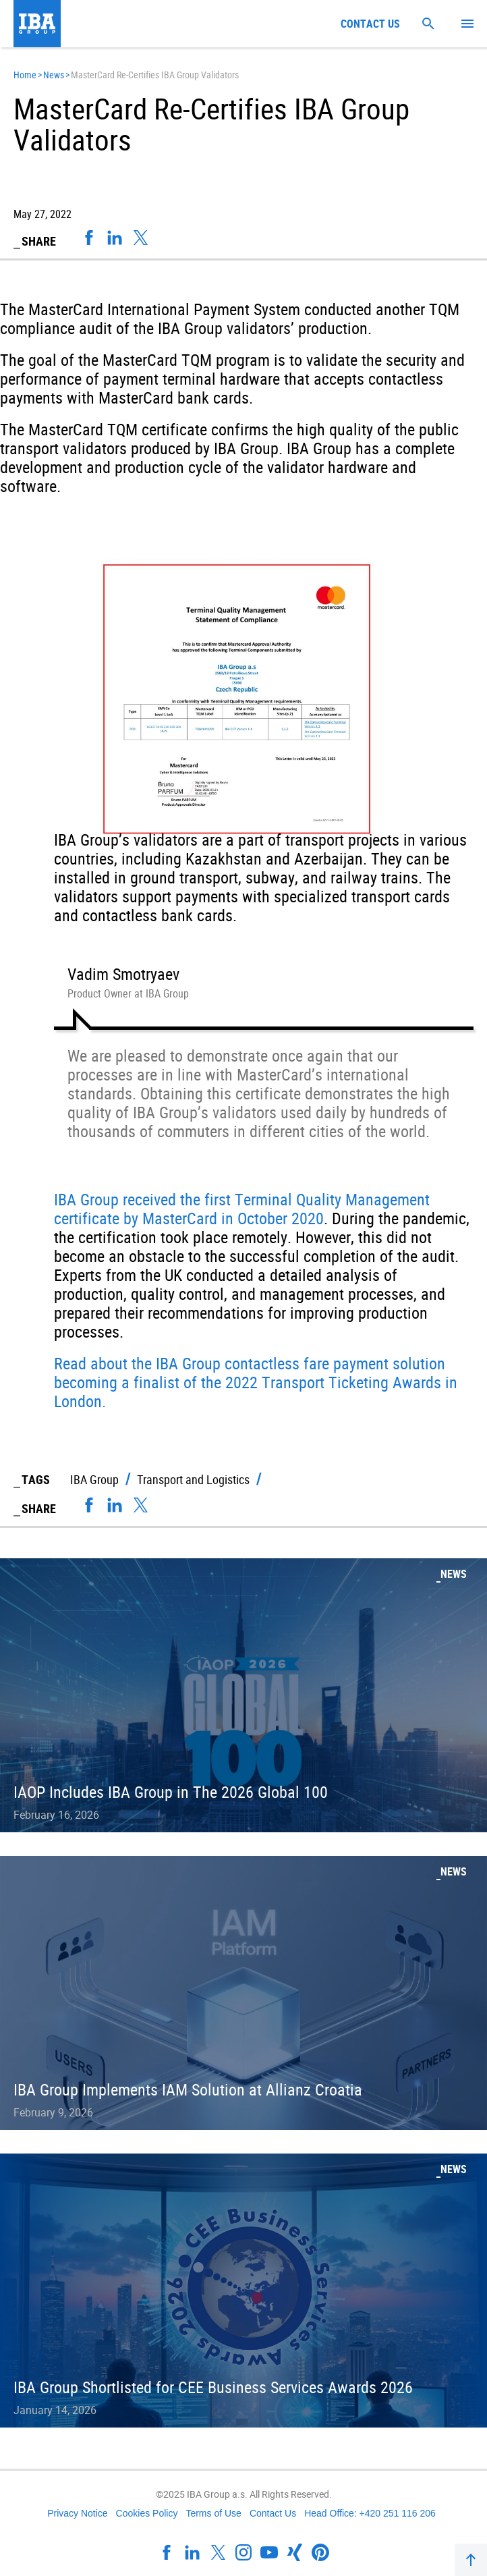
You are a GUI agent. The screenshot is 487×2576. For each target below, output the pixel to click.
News (53, 74)
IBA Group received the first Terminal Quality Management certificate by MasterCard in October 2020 (242, 1208)
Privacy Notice (77, 2513)
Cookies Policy (147, 2513)
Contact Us (273, 2513)
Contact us (370, 23)
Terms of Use (213, 2513)
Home (24, 74)
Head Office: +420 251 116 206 (370, 2513)
